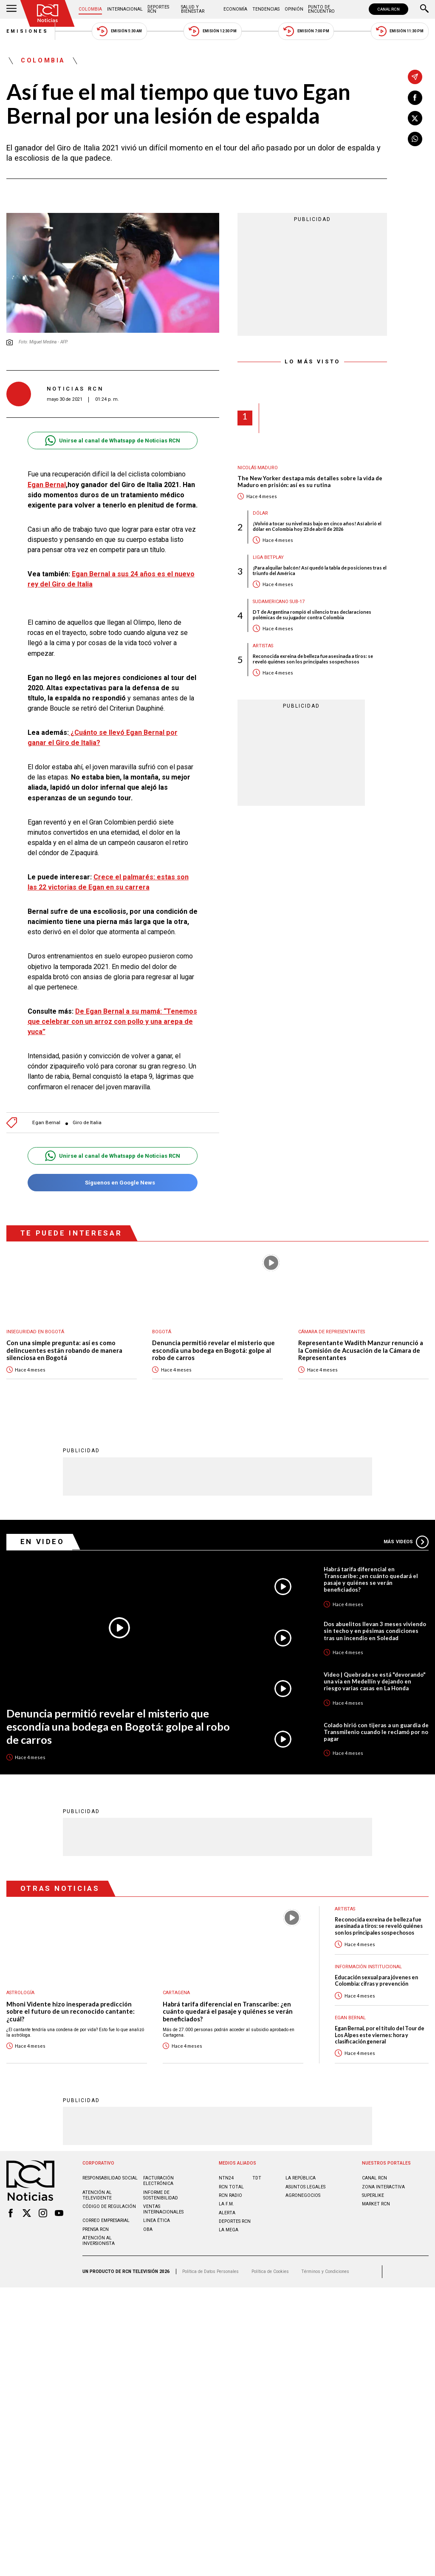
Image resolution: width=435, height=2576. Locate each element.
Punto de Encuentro (321, 9)
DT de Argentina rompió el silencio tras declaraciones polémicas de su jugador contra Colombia (312, 614)
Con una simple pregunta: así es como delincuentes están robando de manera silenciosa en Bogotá (64, 1350)
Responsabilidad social (110, 2177)
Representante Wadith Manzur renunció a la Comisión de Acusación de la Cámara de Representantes (360, 1350)
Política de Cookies (270, 2271)
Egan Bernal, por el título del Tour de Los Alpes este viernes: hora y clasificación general (379, 2034)
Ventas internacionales (163, 2208)
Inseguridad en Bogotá (35, 1332)
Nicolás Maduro (257, 467)
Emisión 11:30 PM (400, 31)
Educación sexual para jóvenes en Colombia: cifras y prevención (376, 1980)
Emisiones (27, 31)
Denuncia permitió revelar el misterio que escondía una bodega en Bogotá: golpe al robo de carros (213, 1350)
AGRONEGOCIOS (302, 2195)
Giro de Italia (87, 1122)
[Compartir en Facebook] (415, 98)
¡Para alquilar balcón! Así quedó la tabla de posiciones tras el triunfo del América (320, 570)
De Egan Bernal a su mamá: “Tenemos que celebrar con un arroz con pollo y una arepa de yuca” (112, 1021)
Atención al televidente (97, 2194)
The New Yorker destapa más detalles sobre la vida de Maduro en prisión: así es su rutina (309, 481)
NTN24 (226, 2177)
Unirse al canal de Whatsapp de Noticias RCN (112, 440)
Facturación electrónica (158, 2180)
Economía (235, 9)
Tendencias (266, 9)
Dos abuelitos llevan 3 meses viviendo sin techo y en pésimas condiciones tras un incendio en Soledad (375, 1630)
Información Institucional (368, 1966)
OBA (148, 2229)
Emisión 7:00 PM (306, 31)
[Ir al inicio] (47, 13)
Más (406, 1541)
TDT (256, 2177)
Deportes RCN (158, 9)
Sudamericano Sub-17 (279, 601)
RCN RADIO (230, 2195)
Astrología (20, 1992)
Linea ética (156, 2220)
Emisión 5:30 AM (119, 31)
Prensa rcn (95, 2229)
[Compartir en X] (415, 118)
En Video (42, 1541)
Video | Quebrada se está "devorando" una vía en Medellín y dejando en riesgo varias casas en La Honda (375, 1681)
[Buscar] (424, 9)
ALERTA (227, 2212)
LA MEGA (228, 2229)
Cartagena (176, 1992)
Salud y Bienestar (192, 9)
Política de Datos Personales (210, 2271)
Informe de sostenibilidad (160, 2194)
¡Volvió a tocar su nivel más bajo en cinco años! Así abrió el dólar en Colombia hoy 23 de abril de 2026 (317, 526)
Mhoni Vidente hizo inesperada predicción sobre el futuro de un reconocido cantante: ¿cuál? (70, 2011)
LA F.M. (226, 2203)
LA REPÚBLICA (300, 2177)
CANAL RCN (388, 9)
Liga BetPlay (268, 557)
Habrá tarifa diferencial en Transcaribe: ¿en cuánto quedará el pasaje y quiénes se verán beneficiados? (371, 1579)
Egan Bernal (47, 485)
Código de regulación (109, 2206)
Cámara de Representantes (331, 1332)
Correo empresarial (106, 2220)
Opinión (294, 9)
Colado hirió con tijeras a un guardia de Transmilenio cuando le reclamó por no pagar (376, 1731)
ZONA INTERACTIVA (383, 2186)
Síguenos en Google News (112, 1182)
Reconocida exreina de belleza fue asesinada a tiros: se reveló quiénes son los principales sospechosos (313, 658)
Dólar (260, 513)
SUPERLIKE (373, 2195)
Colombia (90, 9)
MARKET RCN (376, 2203)
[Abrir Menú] (11, 9)
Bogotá (161, 1332)
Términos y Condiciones (325, 2271)
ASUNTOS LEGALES (305, 2186)
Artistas (263, 646)
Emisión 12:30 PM (212, 31)
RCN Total (231, 2186)
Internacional (125, 9)
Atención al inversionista (98, 2240)
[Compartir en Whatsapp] (415, 139)
